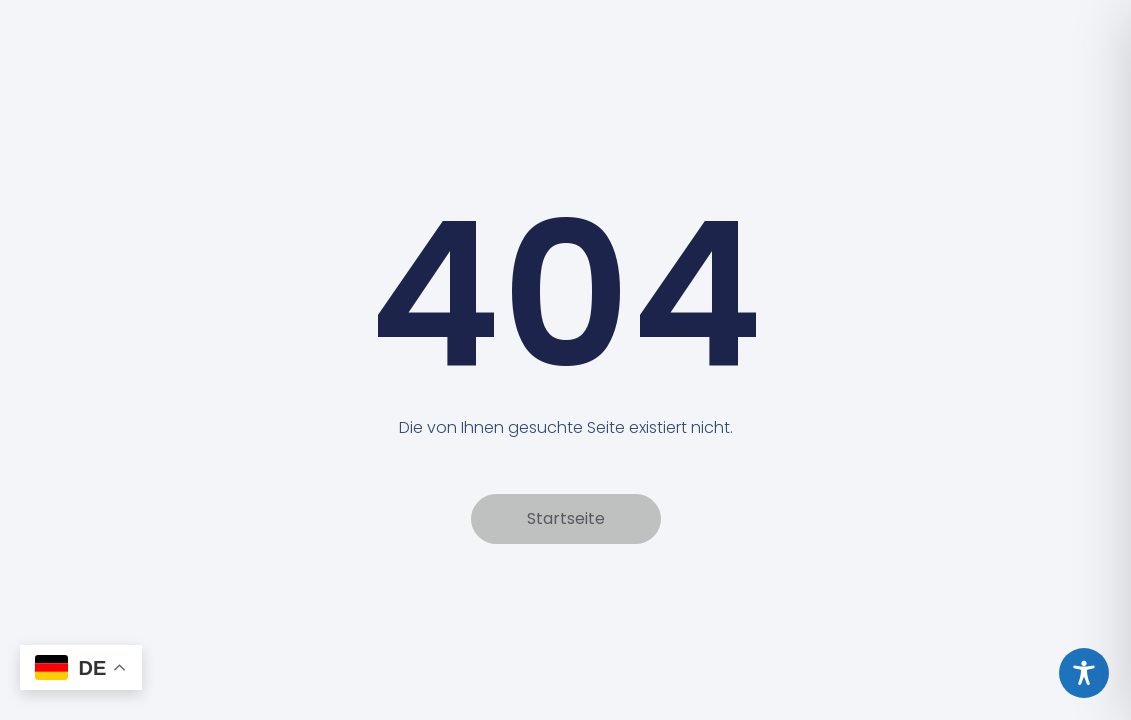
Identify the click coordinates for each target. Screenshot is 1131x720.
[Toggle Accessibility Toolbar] (1084, 673)
